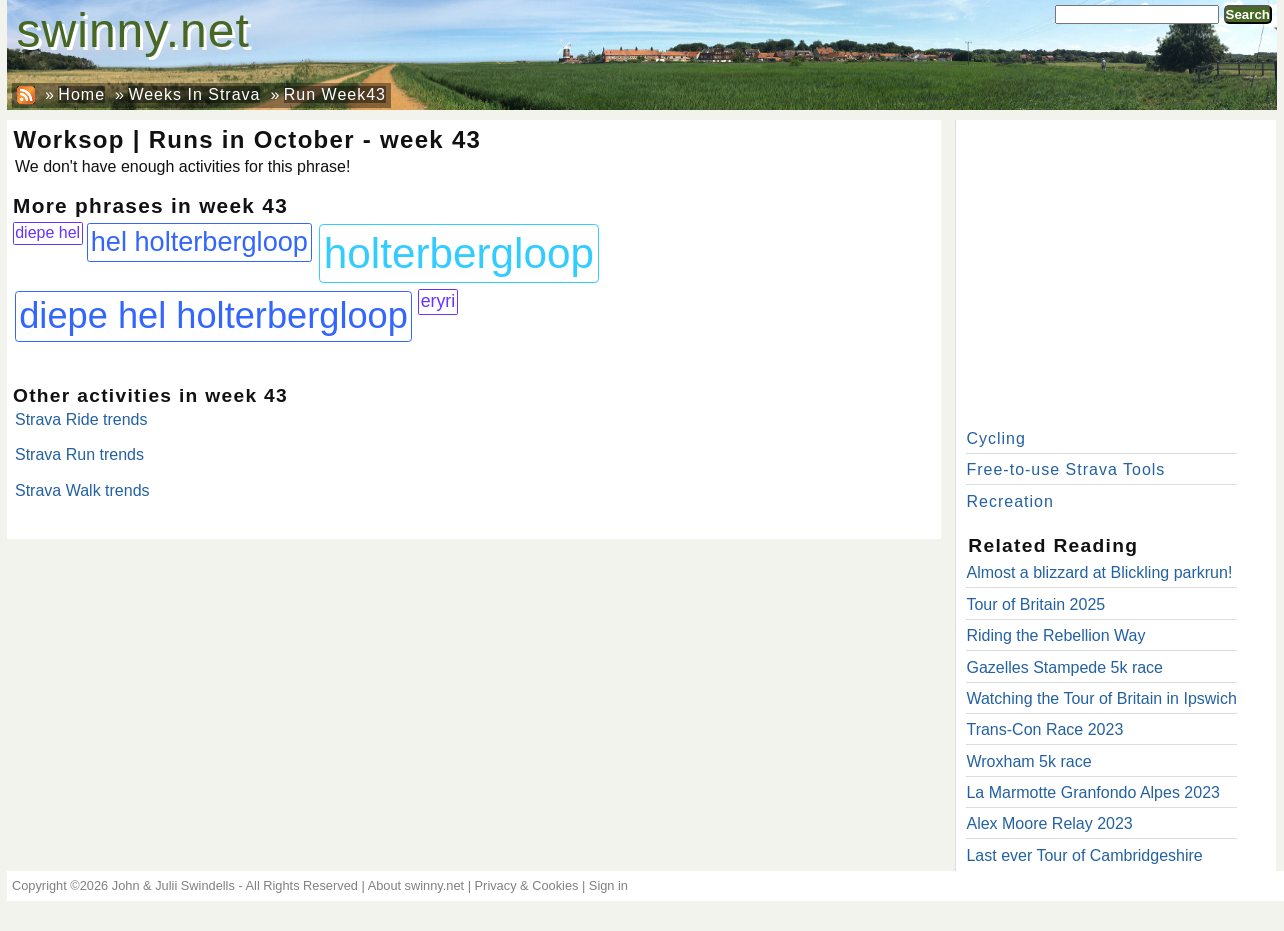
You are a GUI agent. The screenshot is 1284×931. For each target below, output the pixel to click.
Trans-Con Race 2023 (1044, 729)
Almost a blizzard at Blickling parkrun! (1099, 572)
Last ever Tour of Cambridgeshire (1084, 855)
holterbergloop (459, 253)
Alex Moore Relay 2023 (1049, 823)
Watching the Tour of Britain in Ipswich (1101, 698)
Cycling (995, 438)
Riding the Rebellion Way (1055, 635)
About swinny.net (416, 885)
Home (81, 94)
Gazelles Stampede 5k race (1064, 667)
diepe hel (47, 232)
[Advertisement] (1116, 270)
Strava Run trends (79, 454)
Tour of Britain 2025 (1035, 604)
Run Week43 (335, 94)
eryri (438, 301)
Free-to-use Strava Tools (1065, 469)
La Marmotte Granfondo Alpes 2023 (1093, 792)
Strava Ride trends (81, 419)
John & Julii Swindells (173, 885)
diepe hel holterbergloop (213, 315)
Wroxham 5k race (1028, 761)
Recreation (1009, 501)
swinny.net (133, 30)
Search (1248, 14)
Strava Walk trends (82, 490)
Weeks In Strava (194, 94)
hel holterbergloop (199, 241)
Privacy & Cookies (527, 885)
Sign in (608, 885)
